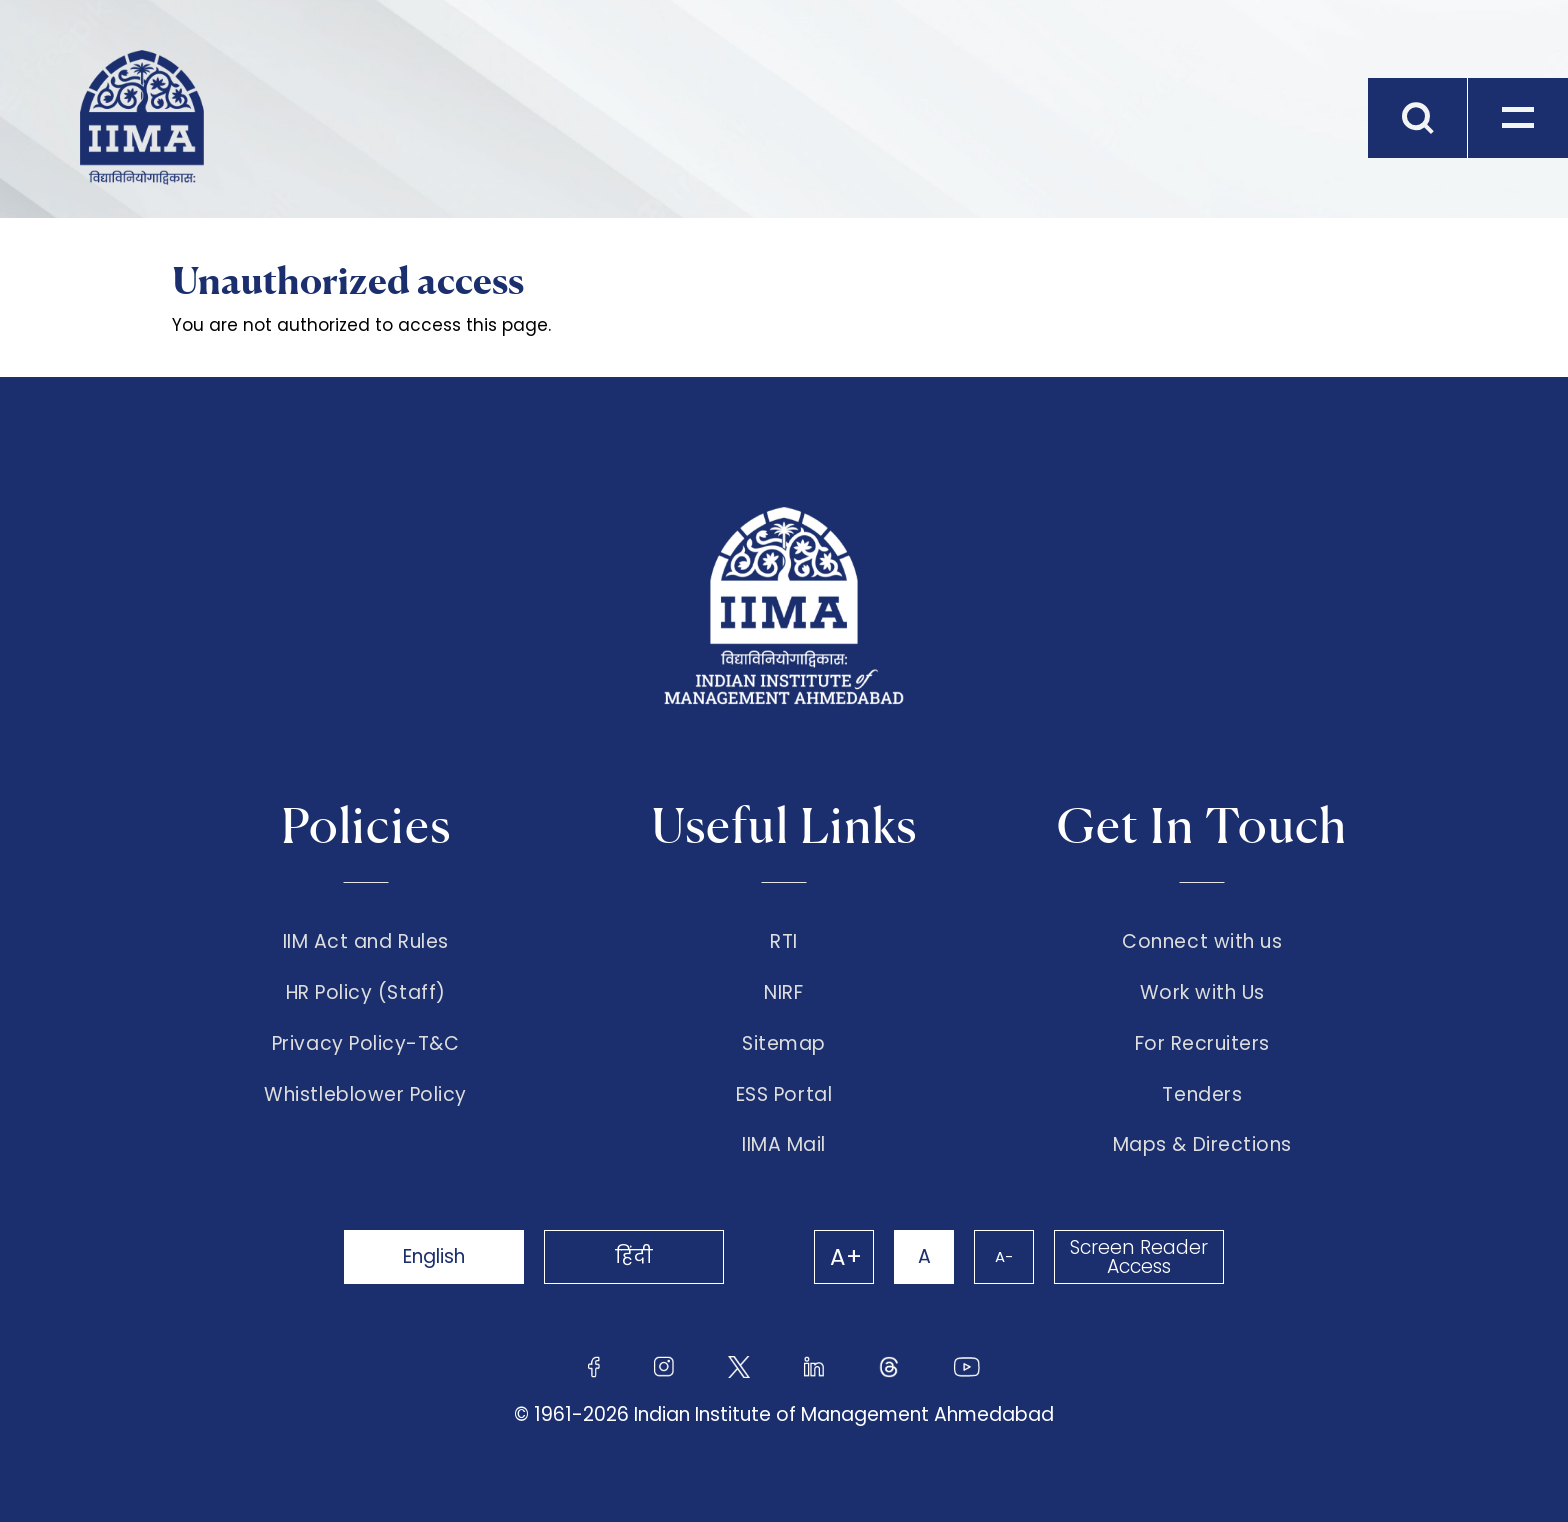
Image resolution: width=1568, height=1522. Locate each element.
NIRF (783, 993)
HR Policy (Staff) (366, 993)
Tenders (1202, 1095)
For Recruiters (1202, 1044)
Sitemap (784, 1044)
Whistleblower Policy (365, 1095)
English (434, 1256)
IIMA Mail (784, 1145)
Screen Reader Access (1139, 1257)
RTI (784, 942)
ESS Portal (784, 1095)
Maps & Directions (1202, 1145)
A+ (846, 1257)
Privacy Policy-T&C (366, 1044)
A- (1004, 1256)
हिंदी (634, 1256)
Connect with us (1202, 942)
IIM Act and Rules (366, 942)
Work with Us (1202, 993)
